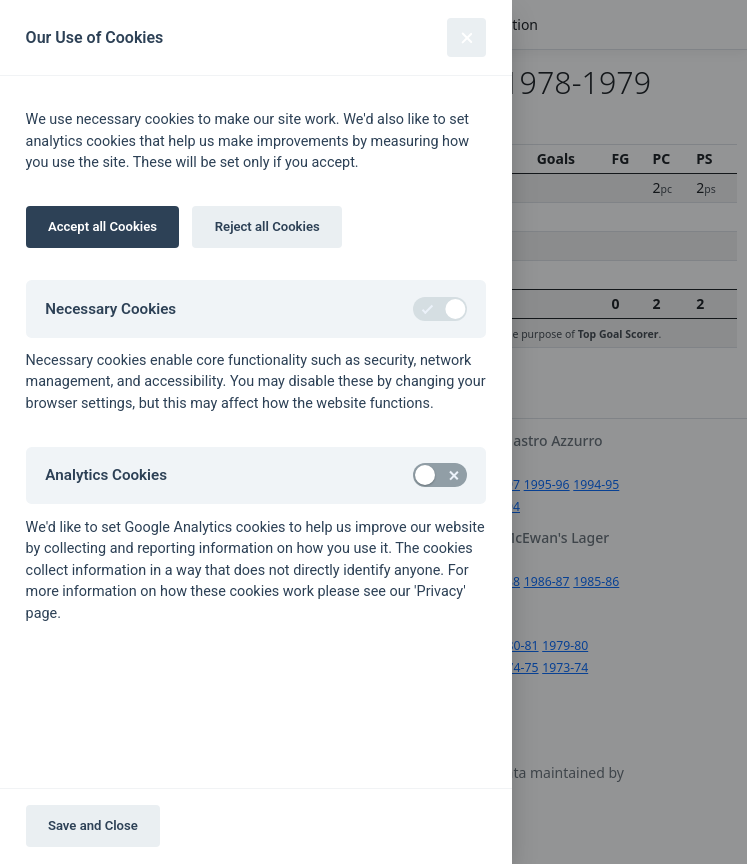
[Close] (466, 37)
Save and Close (93, 825)
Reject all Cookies (267, 226)
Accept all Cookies (102, 226)
